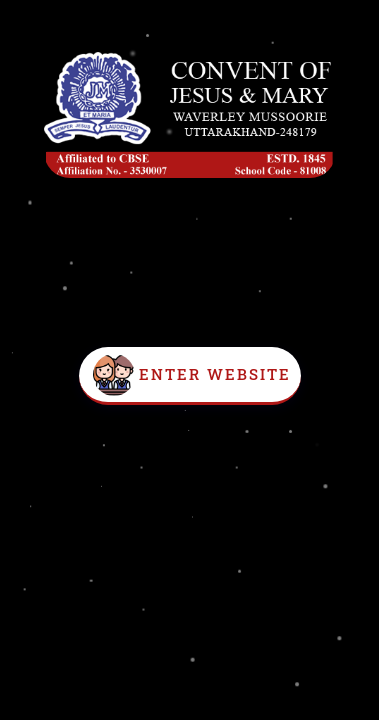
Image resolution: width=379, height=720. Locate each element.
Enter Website (215, 374)
